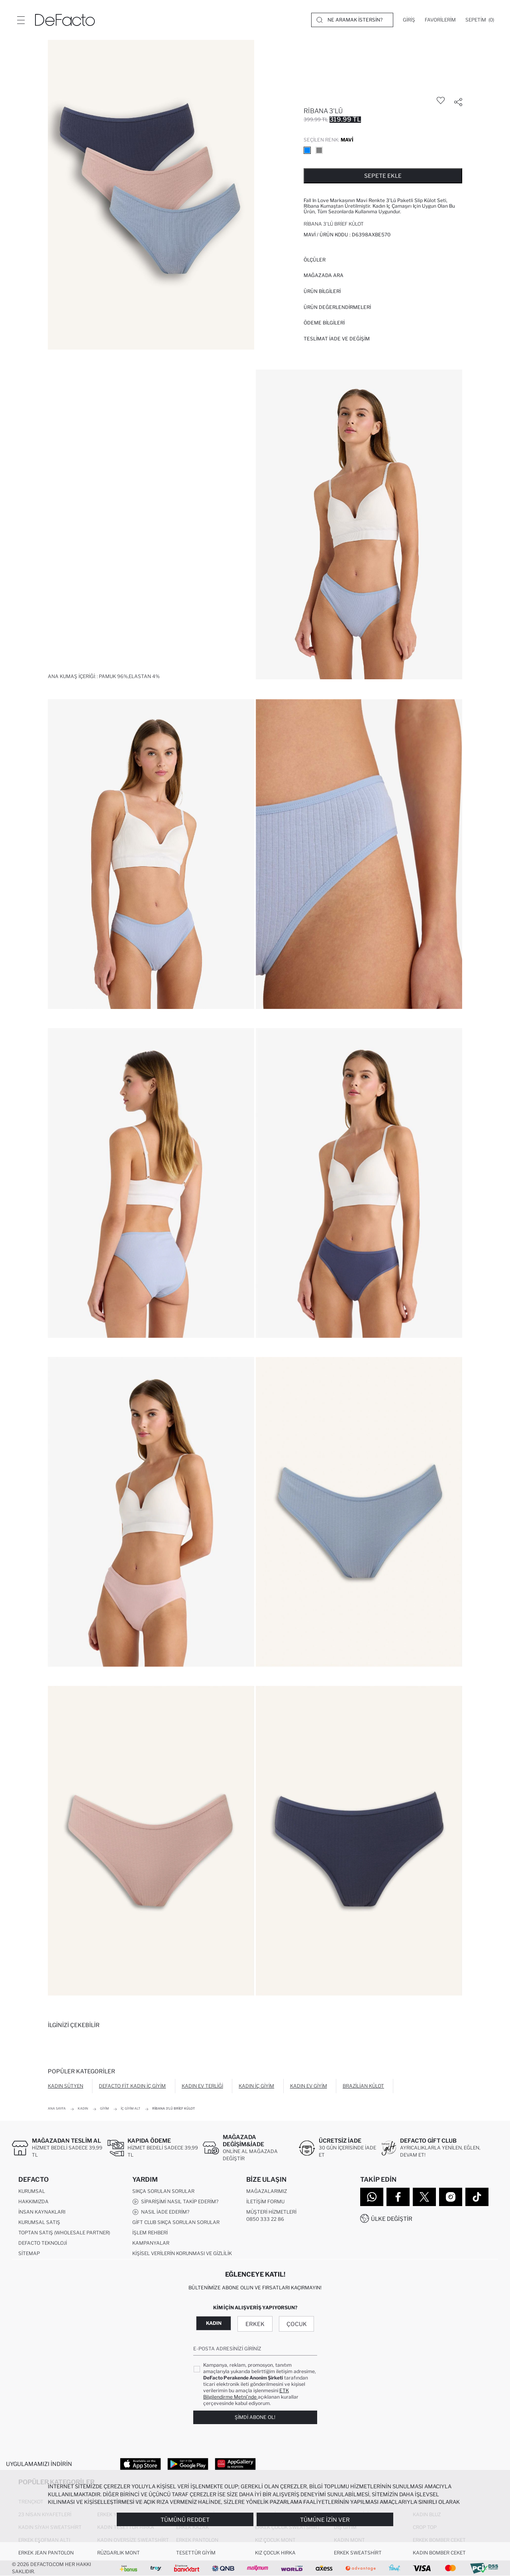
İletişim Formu (265, 2201)
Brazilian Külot (363, 2086)
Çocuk (296, 2323)
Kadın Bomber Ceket (439, 2553)
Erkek (255, 2323)
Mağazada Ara (323, 275)
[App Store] (140, 2464)
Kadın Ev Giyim (308, 2086)
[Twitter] (424, 2197)
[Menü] (21, 20)
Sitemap (29, 2253)
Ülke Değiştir (391, 2218)
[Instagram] (450, 2197)
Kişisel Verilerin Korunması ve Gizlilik (182, 2253)
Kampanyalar (150, 2243)
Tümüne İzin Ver (325, 2519)
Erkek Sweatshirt (358, 2553)
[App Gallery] (235, 2464)
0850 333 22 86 (265, 2219)
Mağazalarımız (266, 2191)
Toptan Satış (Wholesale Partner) (64, 2233)
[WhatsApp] (371, 2197)
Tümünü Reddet (185, 2519)
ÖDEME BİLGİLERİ (324, 323)
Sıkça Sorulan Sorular (163, 2191)
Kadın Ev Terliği (202, 2086)
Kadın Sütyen (65, 2086)
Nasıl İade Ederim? (160, 2212)
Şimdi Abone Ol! (255, 2417)
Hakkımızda (33, 2201)
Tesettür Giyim (196, 2553)
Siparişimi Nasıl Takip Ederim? (175, 2201)
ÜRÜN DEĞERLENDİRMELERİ (337, 307)
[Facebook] (398, 2197)
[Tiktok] (476, 2197)
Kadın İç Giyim (256, 2086)
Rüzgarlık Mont (118, 2553)
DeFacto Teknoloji (42, 2243)
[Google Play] (187, 2464)
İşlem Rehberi (150, 2233)
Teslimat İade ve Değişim (337, 339)
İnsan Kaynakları (41, 2212)
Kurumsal (31, 2191)
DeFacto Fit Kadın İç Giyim (132, 2086)
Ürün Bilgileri (322, 291)
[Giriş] (409, 20)
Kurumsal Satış (39, 2222)
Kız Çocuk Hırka (275, 2553)
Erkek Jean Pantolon (46, 2553)
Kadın (214, 2323)
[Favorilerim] (440, 20)
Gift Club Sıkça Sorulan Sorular (176, 2222)
